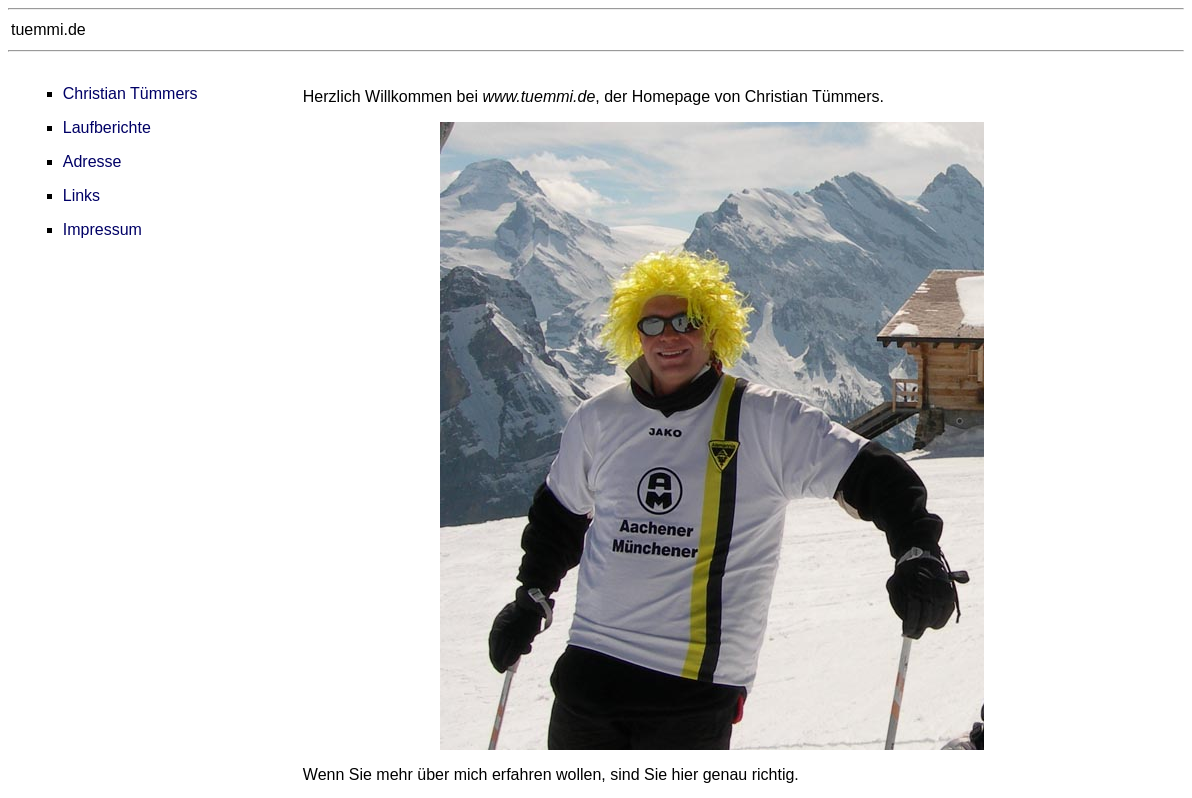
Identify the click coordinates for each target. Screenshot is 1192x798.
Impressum (102, 229)
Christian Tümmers (130, 93)
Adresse (92, 161)
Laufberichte (107, 127)
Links (81, 195)
